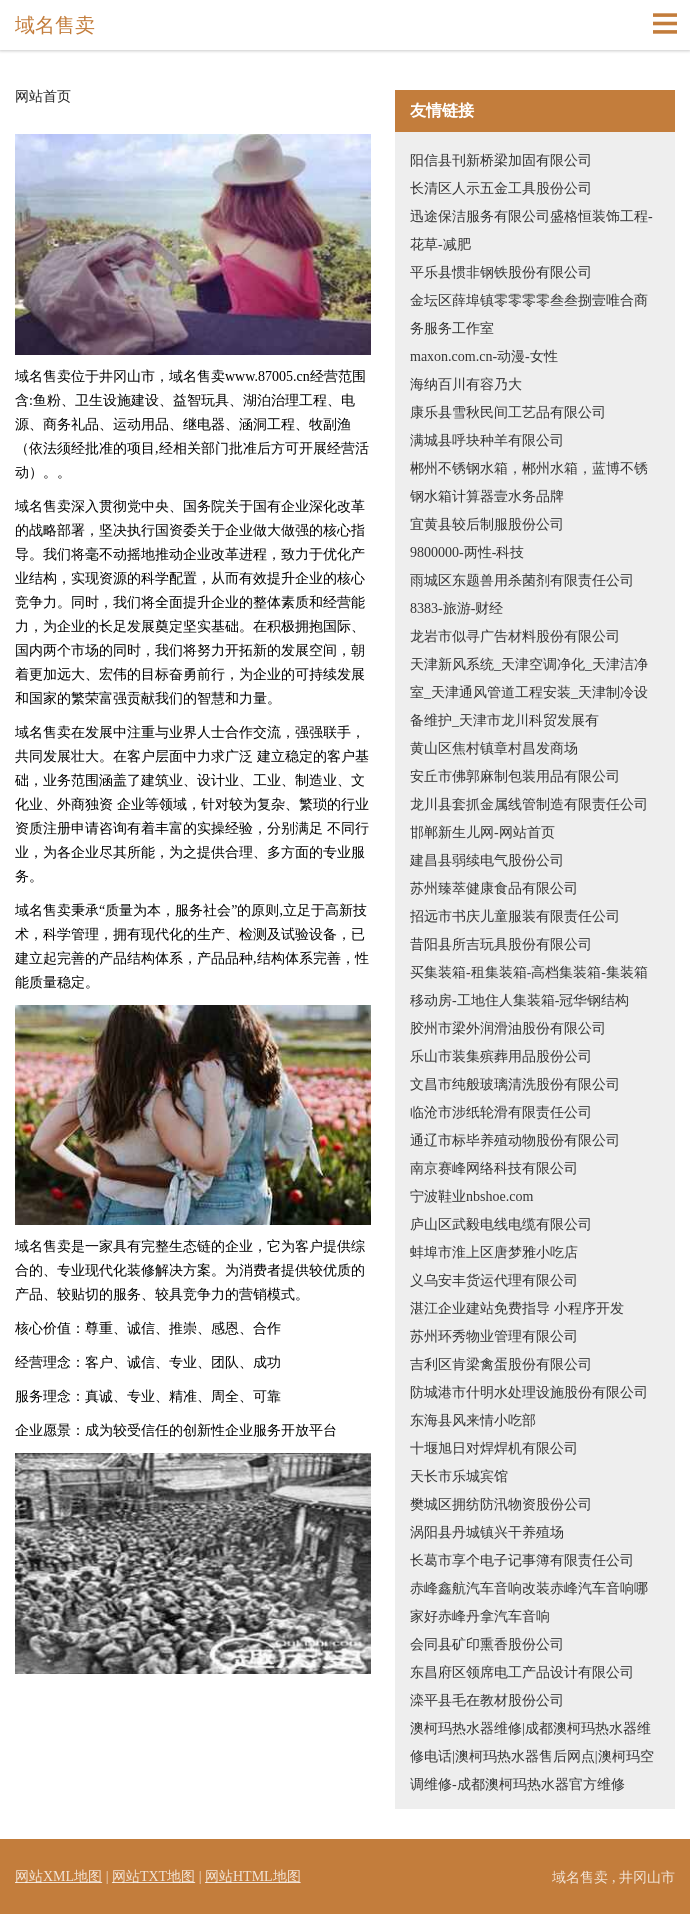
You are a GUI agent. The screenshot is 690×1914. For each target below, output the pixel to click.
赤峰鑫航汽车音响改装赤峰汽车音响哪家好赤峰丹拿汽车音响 (529, 1602)
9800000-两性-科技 (467, 552)
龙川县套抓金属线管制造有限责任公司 (529, 804)
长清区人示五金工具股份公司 (501, 188)
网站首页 (43, 97)
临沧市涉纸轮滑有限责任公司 (501, 1112)
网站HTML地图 (253, 1876)
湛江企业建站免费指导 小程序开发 (517, 1308)
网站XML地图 (58, 1876)
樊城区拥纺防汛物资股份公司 (501, 1504)
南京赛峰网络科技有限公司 (494, 1168)
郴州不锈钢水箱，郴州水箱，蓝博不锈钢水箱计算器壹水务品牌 (529, 482)
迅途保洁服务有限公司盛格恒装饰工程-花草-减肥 (531, 230)
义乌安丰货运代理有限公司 (494, 1280)
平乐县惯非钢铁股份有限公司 (501, 272)
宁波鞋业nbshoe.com (471, 1196)
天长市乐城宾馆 (459, 1476)
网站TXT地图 (153, 1876)
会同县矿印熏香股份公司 (487, 1644)
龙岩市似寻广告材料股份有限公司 (515, 636)
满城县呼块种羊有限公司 (487, 440)
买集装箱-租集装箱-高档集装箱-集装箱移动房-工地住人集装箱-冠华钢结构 (529, 986)
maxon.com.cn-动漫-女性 (484, 356)
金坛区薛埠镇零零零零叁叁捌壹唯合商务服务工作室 (529, 314)
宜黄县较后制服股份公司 (487, 524)
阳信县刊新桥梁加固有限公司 (501, 160)
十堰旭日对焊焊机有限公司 (494, 1448)
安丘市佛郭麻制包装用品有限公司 (515, 776)
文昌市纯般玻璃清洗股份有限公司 (515, 1084)
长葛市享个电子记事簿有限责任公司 (522, 1560)
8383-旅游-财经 (456, 608)
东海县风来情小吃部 (473, 1420)
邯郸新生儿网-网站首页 (482, 832)
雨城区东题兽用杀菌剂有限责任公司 (522, 580)
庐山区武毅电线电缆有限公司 (501, 1224)
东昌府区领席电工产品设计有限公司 (522, 1672)
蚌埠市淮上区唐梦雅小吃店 (494, 1252)
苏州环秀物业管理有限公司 (494, 1336)
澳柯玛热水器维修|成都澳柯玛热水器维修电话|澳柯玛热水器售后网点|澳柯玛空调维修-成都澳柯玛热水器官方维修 (532, 1756)
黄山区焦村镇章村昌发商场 (494, 748)
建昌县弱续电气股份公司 (487, 860)
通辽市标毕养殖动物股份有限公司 (515, 1140)
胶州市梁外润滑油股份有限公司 (508, 1028)
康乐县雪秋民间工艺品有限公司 (508, 412)
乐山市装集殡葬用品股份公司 (501, 1056)
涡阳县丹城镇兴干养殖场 (487, 1532)
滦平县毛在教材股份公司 (487, 1700)
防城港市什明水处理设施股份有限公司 (529, 1392)
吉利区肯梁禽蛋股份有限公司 (501, 1364)
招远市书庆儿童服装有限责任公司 (515, 916)
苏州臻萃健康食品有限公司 (494, 888)
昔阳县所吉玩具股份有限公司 (501, 944)
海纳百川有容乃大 (466, 384)
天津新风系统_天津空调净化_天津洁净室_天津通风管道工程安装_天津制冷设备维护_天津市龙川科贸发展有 (529, 692)
